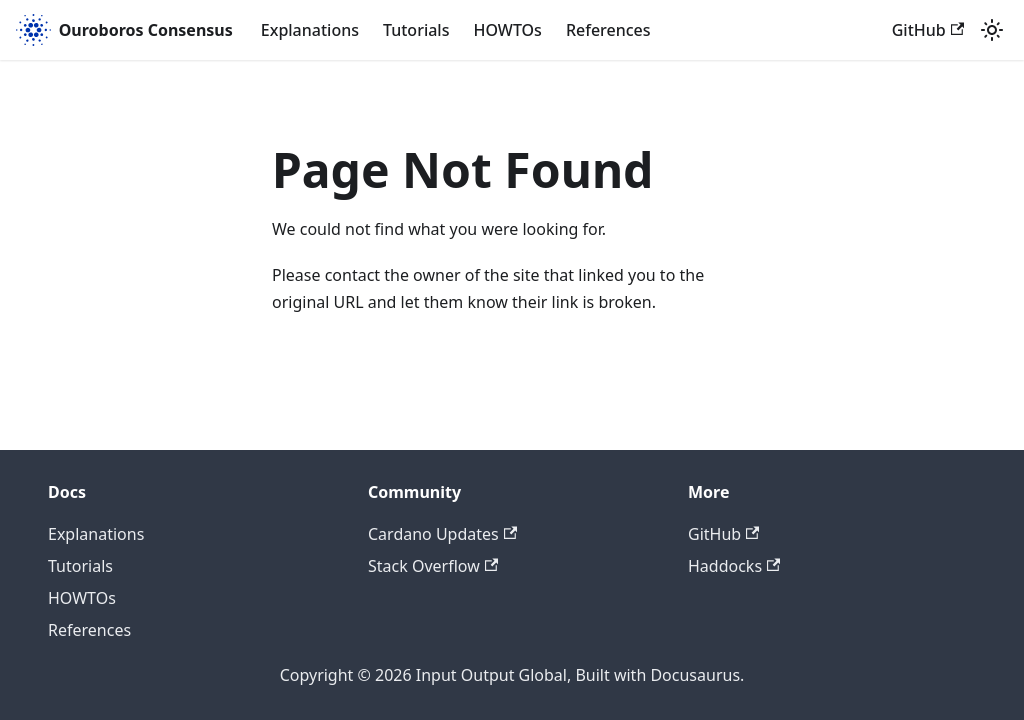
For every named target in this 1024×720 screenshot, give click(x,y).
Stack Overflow (433, 566)
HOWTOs (507, 30)
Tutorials (416, 30)
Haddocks (734, 566)
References (608, 30)
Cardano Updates (442, 534)
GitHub (928, 30)
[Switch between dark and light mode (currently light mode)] (992, 30)
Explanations (310, 30)
